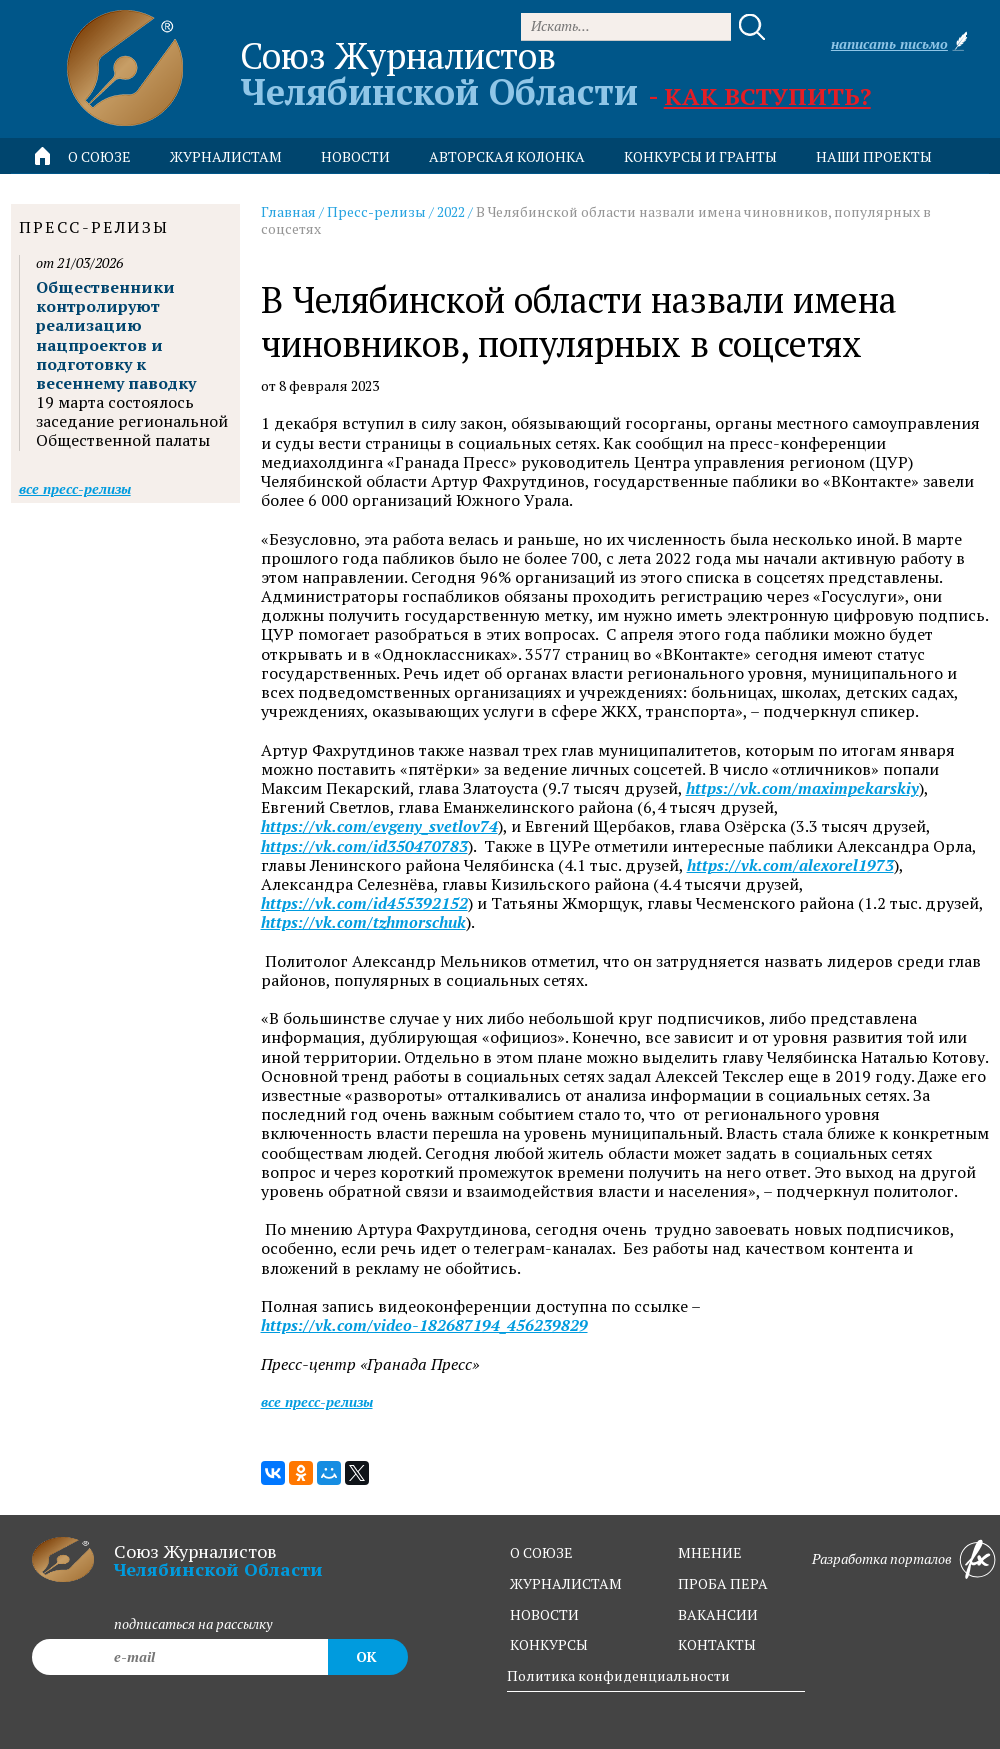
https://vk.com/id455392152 (364, 903)
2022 (451, 211)
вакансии (718, 1614)
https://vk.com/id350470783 (364, 846)
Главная (288, 211)
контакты (717, 1644)
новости (355, 156)
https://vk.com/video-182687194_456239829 (424, 1325)
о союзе (541, 1552)
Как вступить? (767, 96)
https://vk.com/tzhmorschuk (363, 922)
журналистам (566, 1583)
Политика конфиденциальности (618, 1675)
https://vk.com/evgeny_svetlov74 (379, 826)
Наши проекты (874, 156)
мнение (710, 1552)
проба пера (723, 1583)
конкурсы (549, 1644)
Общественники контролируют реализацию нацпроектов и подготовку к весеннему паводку (116, 335)
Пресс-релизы (376, 211)
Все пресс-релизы (317, 1401)
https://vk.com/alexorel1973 (790, 865)
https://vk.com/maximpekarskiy (802, 788)
